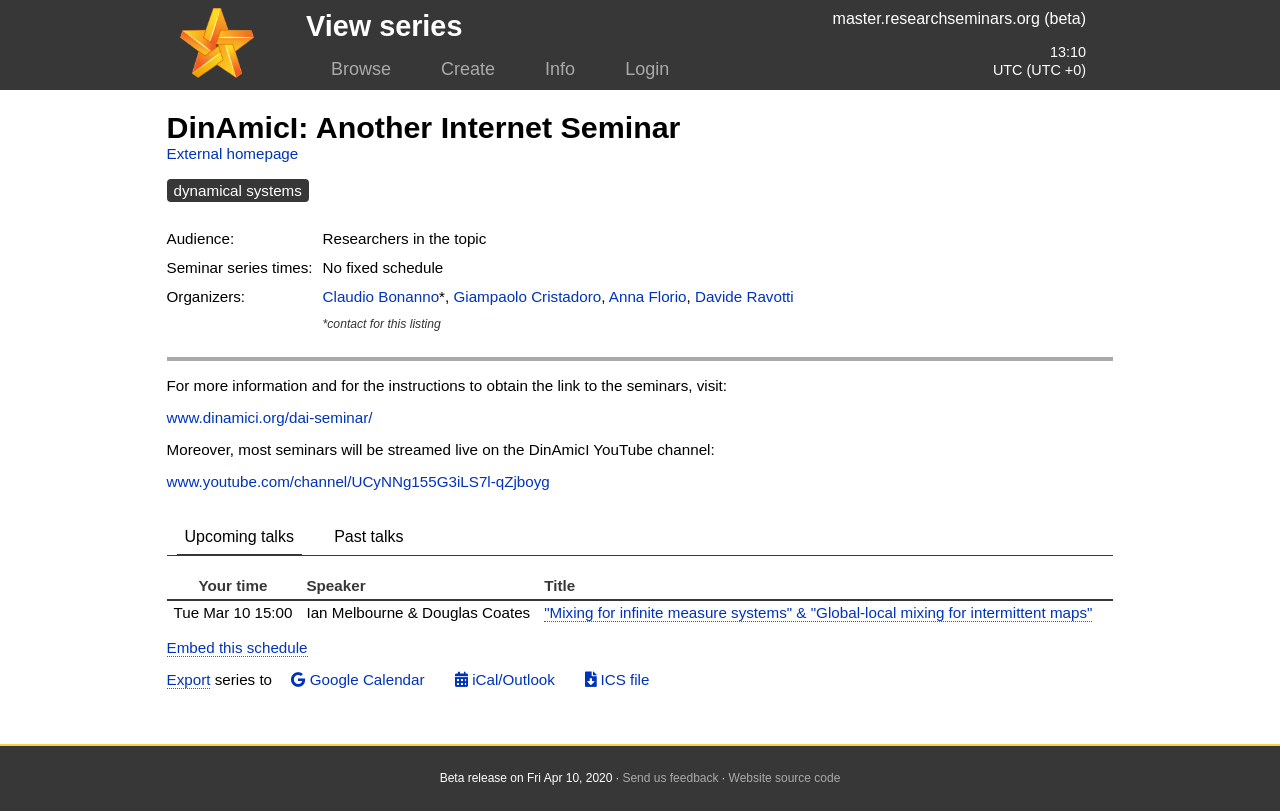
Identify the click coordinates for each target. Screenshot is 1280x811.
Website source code (785, 778)
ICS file (617, 679)
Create (468, 69)
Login (647, 69)
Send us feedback (670, 778)
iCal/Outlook (505, 679)
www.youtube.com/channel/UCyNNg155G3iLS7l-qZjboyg (358, 481)
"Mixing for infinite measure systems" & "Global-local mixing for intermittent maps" (818, 612)
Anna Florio (648, 296)
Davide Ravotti (744, 296)
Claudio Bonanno (381, 296)
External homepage (233, 153)
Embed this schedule (237, 647)
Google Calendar (357, 679)
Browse (361, 69)
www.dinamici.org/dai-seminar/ (270, 417)
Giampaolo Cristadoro (527, 296)
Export (189, 679)
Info (560, 69)
